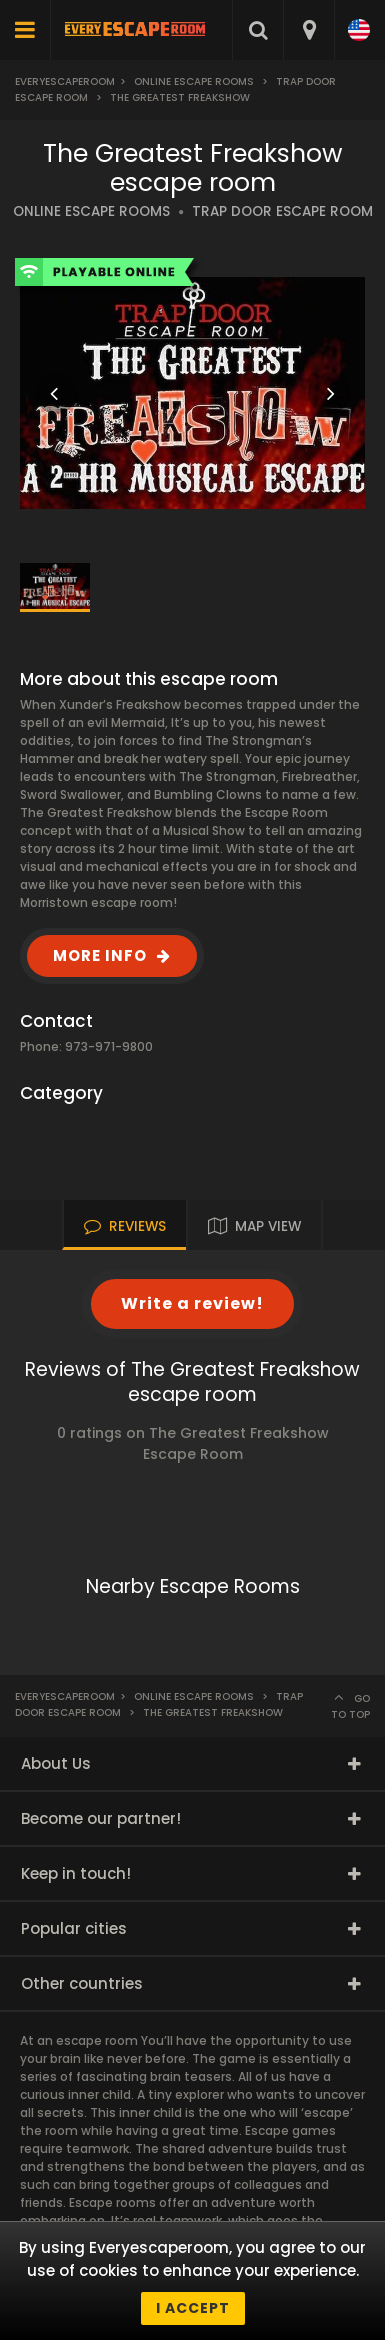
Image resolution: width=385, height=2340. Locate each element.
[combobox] (308, 30)
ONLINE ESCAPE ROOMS (91, 211)
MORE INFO (100, 955)
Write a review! (192, 1303)
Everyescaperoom (65, 81)
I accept (193, 2308)
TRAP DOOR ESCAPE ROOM (282, 211)
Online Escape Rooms (194, 81)
